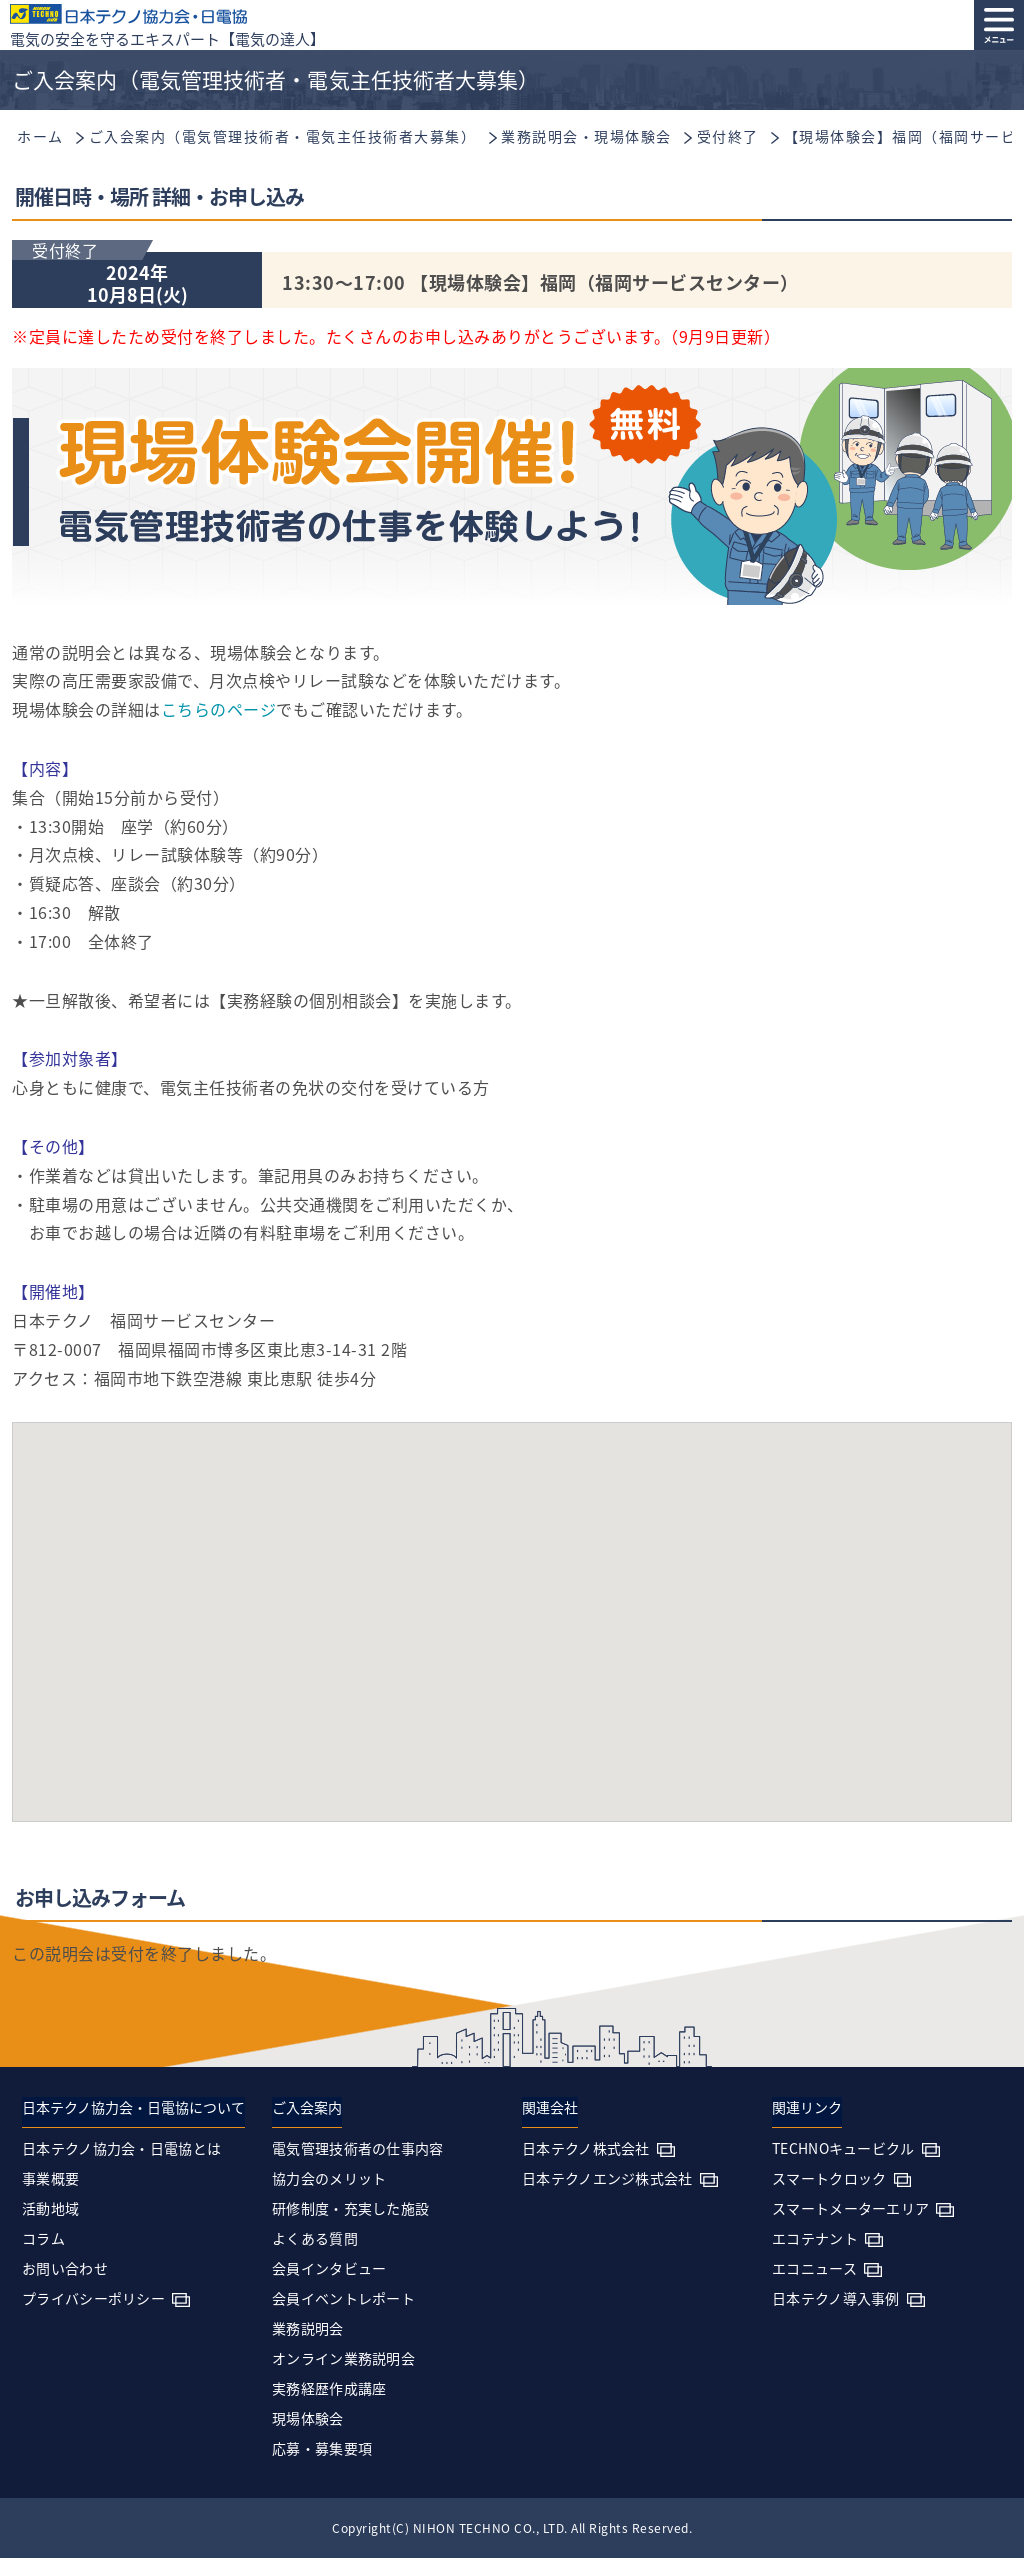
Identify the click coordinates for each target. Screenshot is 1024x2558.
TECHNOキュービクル (843, 2148)
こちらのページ (219, 709)
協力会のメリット (329, 2178)
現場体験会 (308, 2418)
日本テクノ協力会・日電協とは (121, 2148)
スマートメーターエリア (850, 2208)
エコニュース (814, 2268)
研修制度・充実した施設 (350, 2208)
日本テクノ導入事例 (836, 2298)
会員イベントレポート (343, 2298)
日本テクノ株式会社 (586, 2148)
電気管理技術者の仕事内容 (358, 2148)
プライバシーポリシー (93, 2298)
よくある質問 (315, 2238)
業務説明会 (308, 2328)
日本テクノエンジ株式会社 (607, 2178)
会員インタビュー (329, 2268)
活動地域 (50, 2208)
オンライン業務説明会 (343, 2358)
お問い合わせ (65, 2268)
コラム (43, 2238)
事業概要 (50, 2178)
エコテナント (815, 2238)
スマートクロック (829, 2178)
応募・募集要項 (322, 2448)
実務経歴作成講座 (329, 2388)
